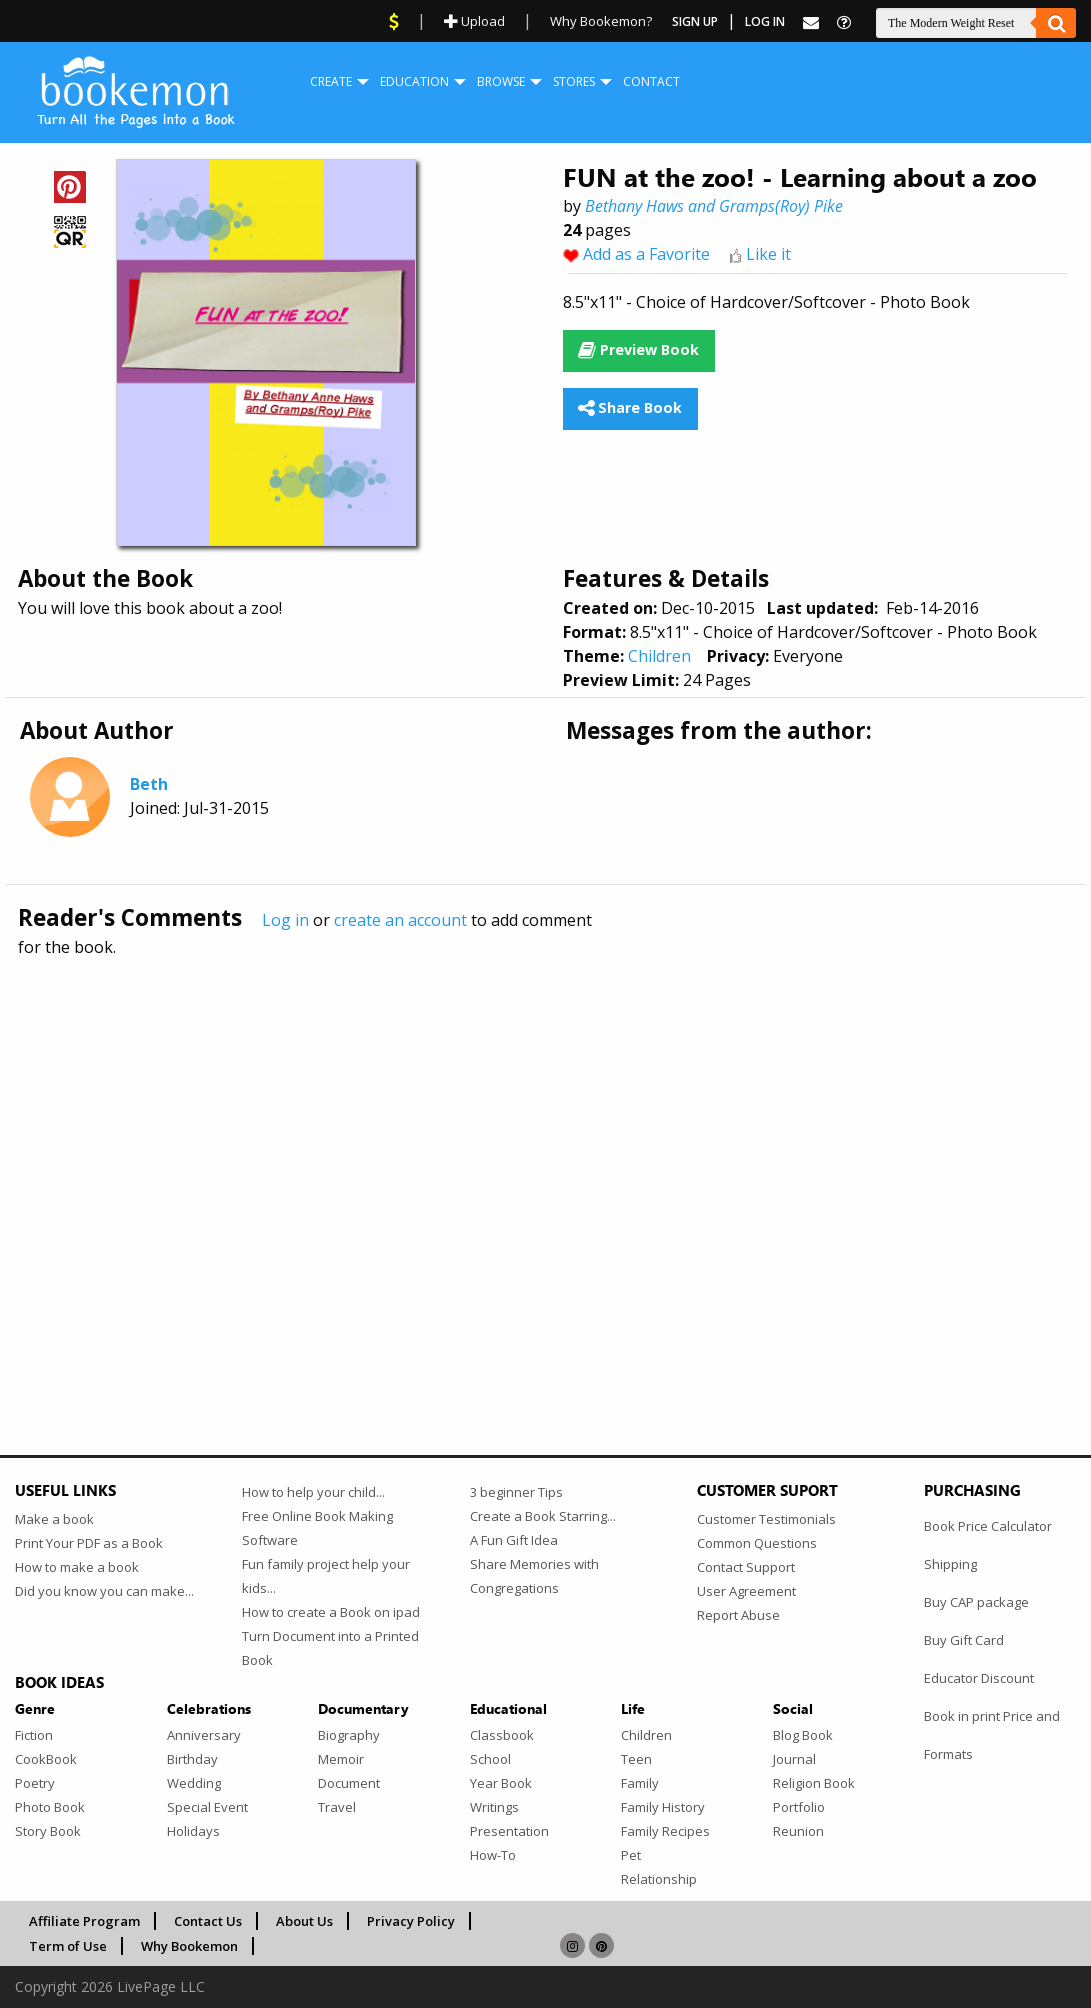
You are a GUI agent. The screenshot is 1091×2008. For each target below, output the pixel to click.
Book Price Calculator (988, 1526)
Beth (149, 784)
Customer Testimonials (766, 1519)
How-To (493, 1855)
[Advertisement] (545, 1163)
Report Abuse (738, 1615)
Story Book (48, 1831)
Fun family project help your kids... (326, 1576)
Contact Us (208, 1921)
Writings (494, 1807)
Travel (337, 1807)
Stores (574, 81)
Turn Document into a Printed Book (330, 1648)
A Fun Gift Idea (514, 1540)
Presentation (509, 1831)
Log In (765, 21)
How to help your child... (313, 1492)
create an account (400, 920)
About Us (304, 1921)
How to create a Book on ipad (331, 1612)
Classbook (502, 1735)
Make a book (54, 1519)
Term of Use (68, 1946)
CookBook (46, 1759)
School (490, 1759)
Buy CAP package (976, 1602)
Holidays (193, 1831)
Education (414, 81)
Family (640, 1783)
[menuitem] (331, 82)
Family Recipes (665, 1831)
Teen (636, 1759)
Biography (349, 1735)
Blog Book (803, 1735)
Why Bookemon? (601, 21)
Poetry (35, 1783)
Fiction (34, 1735)
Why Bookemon (189, 1946)
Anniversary (204, 1735)
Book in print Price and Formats (992, 1735)
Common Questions (757, 1543)
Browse (501, 81)
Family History (663, 1807)
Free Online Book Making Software (317, 1528)
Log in (285, 920)
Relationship (659, 1879)
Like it (768, 254)
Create (331, 81)
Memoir (341, 1759)
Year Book (501, 1783)
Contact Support (746, 1567)
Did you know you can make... (104, 1591)
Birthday (192, 1759)
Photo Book (50, 1807)
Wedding (194, 1783)
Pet (631, 1855)
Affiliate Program (84, 1921)
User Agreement (746, 1591)
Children (659, 656)
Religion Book (814, 1783)
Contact (651, 81)
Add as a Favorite (646, 254)
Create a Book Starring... (543, 1516)
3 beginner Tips (516, 1492)
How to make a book (77, 1567)
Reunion (798, 1831)
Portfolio (799, 1807)
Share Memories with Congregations (534, 1576)
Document (349, 1783)
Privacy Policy (411, 1921)
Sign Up (695, 21)
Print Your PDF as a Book (89, 1543)
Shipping (950, 1564)
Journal (794, 1759)
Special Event (207, 1807)
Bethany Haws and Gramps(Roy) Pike (714, 206)
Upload (474, 21)
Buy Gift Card (964, 1640)
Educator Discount (979, 1678)
